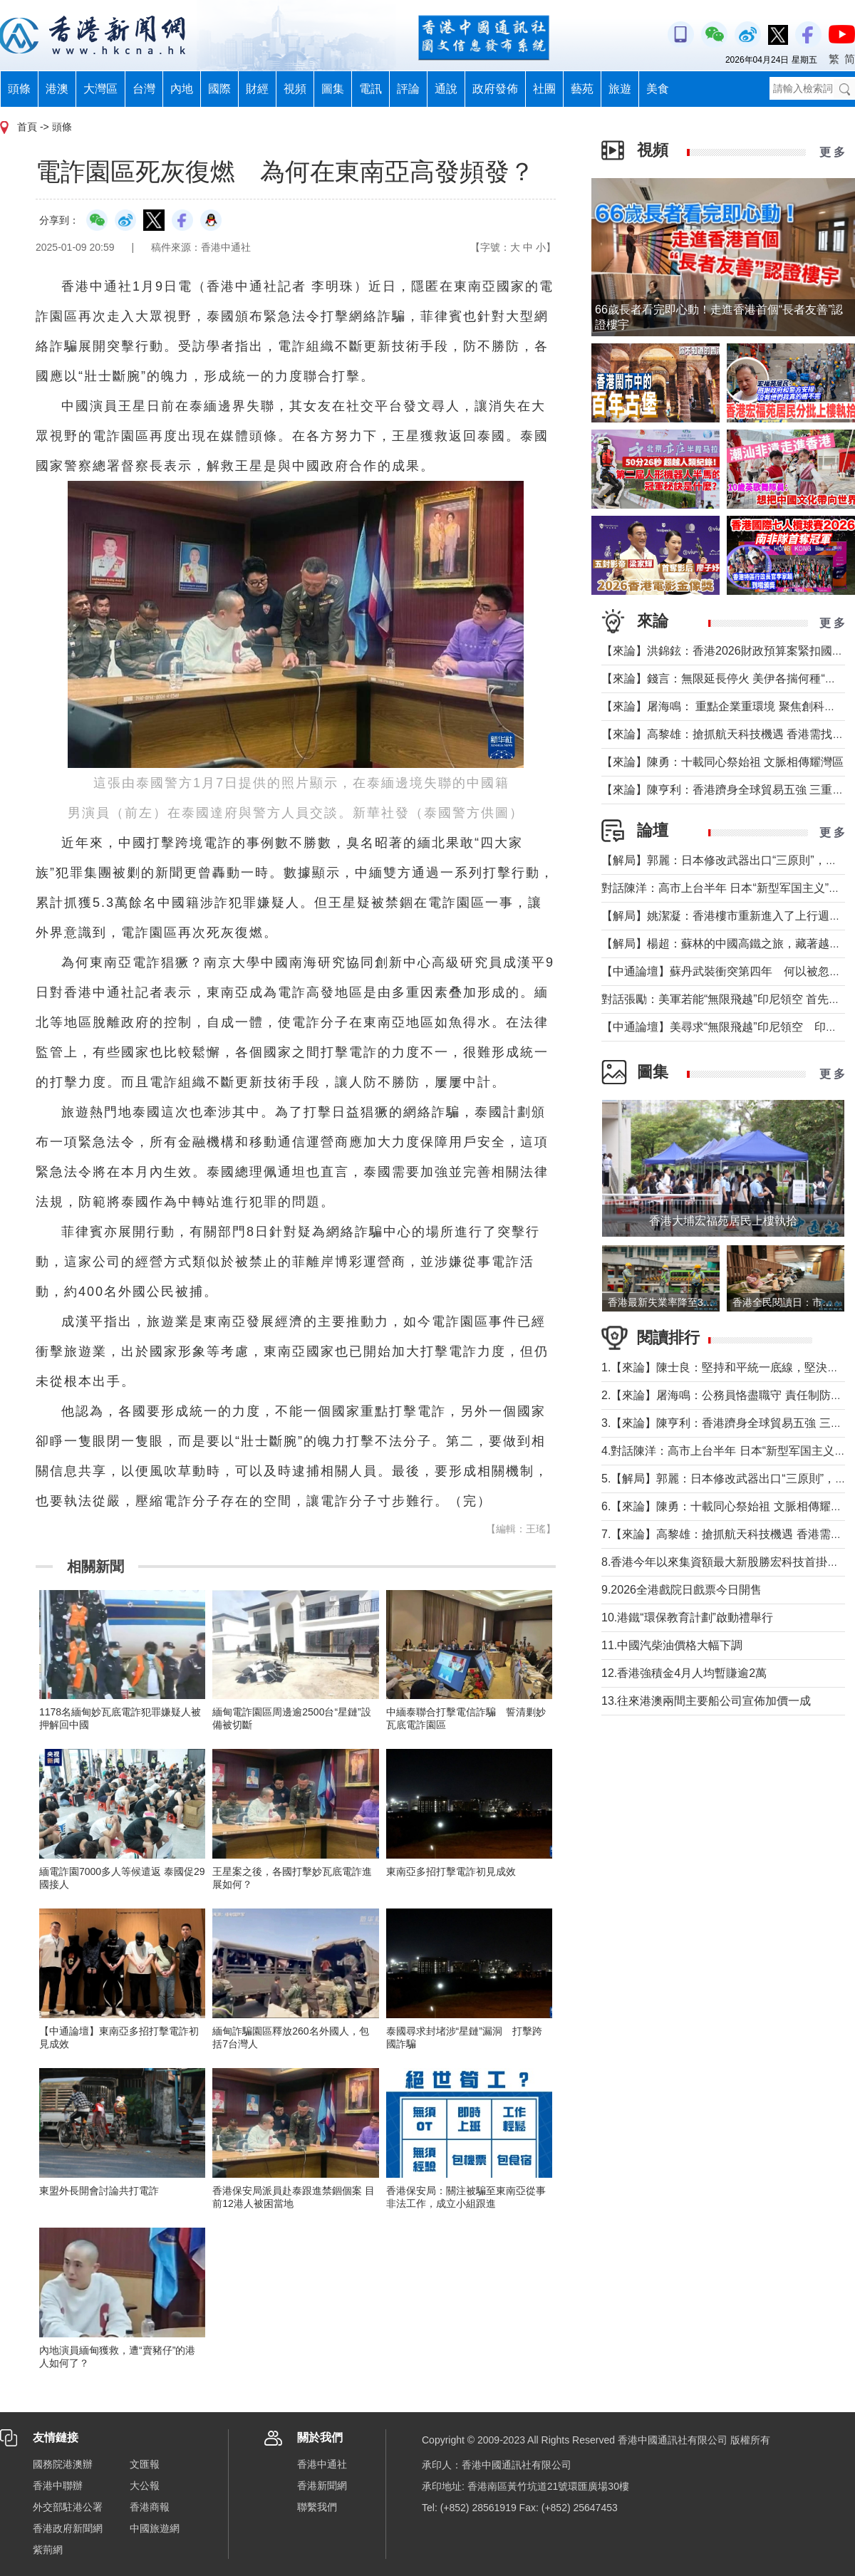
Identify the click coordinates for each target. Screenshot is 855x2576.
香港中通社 (322, 2464)
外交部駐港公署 (68, 2507)
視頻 (295, 89)
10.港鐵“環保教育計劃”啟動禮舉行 (687, 1617)
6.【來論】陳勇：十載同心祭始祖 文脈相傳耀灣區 (727, 1506)
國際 (219, 89)
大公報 (145, 2485)
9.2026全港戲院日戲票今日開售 (681, 1590)
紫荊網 (48, 2549)
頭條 (19, 89)
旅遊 (619, 89)
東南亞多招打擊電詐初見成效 (451, 1871)
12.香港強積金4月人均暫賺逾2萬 (684, 1673)
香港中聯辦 (58, 2485)
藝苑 (582, 89)
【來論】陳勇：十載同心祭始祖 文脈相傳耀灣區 (722, 762)
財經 (257, 89)
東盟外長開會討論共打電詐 (99, 2190)
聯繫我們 (317, 2507)
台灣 (144, 89)
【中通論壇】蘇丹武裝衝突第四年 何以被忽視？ (726, 971)
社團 (544, 89)
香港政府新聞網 (68, 2528)
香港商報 (150, 2507)
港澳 (57, 89)
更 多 (832, 152)
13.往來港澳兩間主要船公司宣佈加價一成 (706, 1701)
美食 (657, 89)
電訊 (370, 89)
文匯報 (145, 2464)
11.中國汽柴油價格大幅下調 (671, 1645)
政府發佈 (495, 89)
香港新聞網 (322, 2485)
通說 (446, 89)
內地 (181, 89)
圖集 (332, 89)
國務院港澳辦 (63, 2464)
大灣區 (100, 89)
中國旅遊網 (155, 2528)
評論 (408, 89)
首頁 (27, 127)
